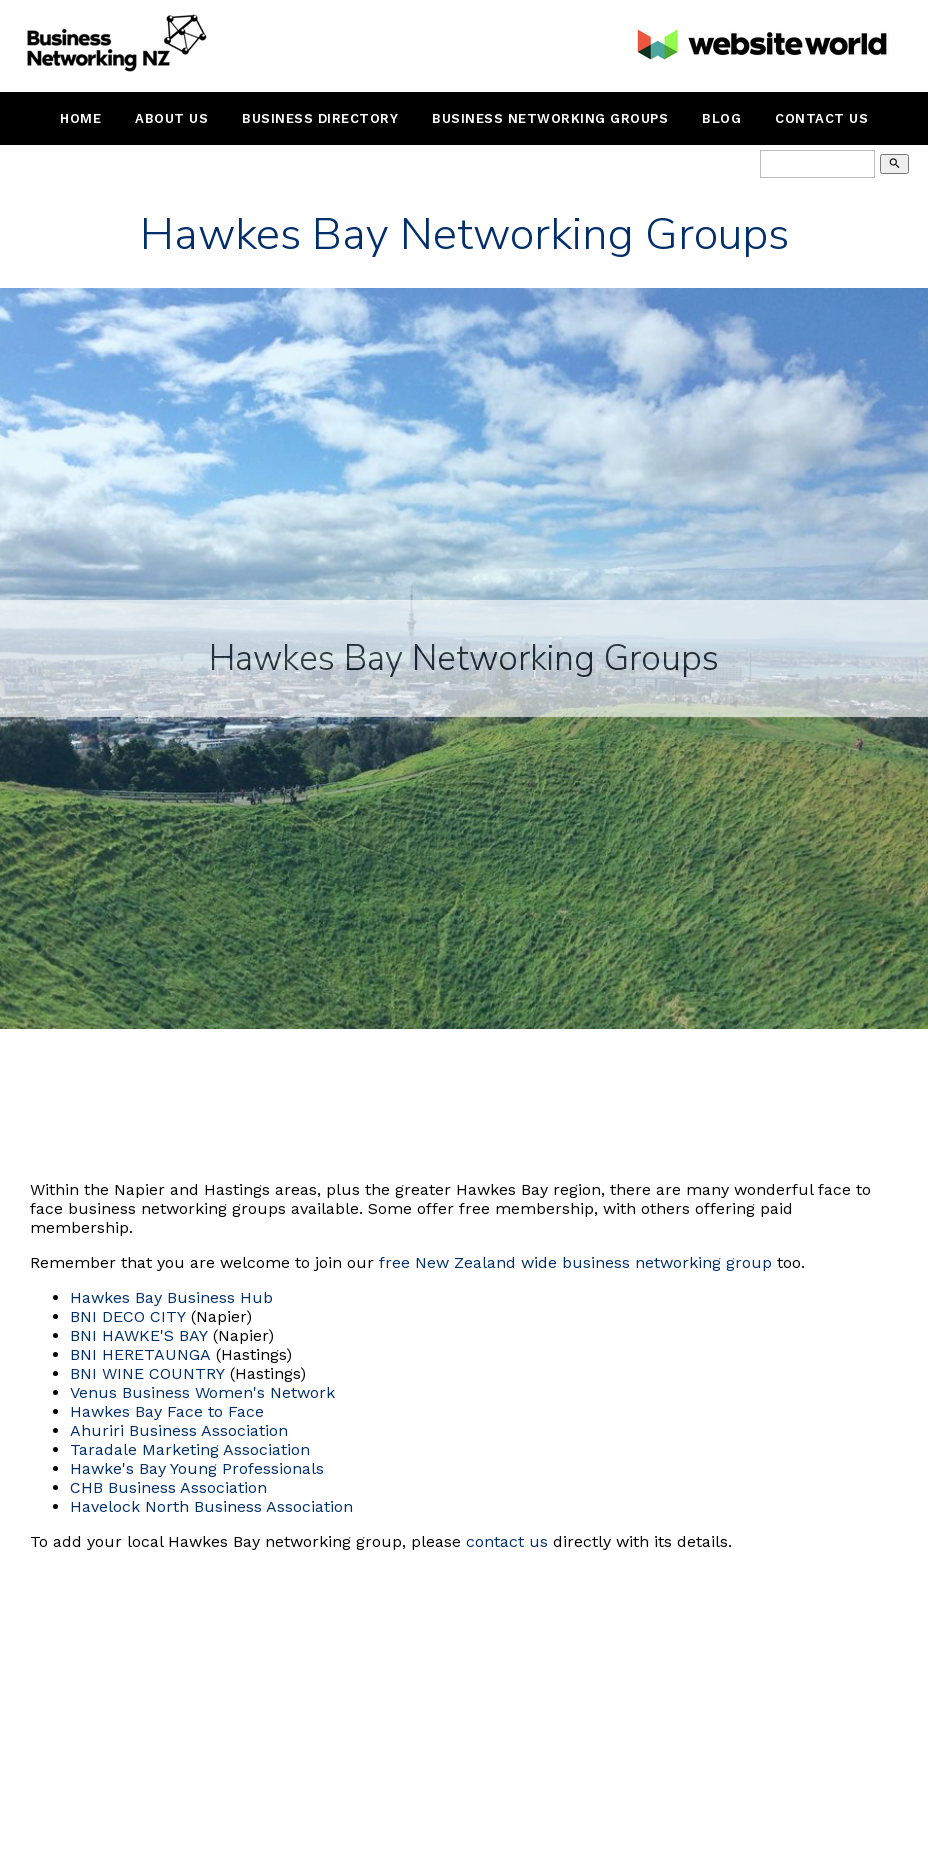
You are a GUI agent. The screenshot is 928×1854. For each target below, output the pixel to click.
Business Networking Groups (550, 118)
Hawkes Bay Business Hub (171, 1297)
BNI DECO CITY (128, 1316)
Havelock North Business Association (211, 1506)
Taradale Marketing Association (190, 1449)
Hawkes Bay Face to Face (167, 1411)
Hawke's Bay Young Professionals (197, 1468)
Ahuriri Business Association (179, 1430)
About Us (171, 118)
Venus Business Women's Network (202, 1392)
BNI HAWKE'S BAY (139, 1335)
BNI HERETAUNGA (140, 1354)
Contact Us (821, 118)
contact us (507, 1541)
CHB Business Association (168, 1487)
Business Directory (320, 118)
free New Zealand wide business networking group (575, 1262)
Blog (721, 118)
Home (80, 118)
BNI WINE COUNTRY (147, 1373)
